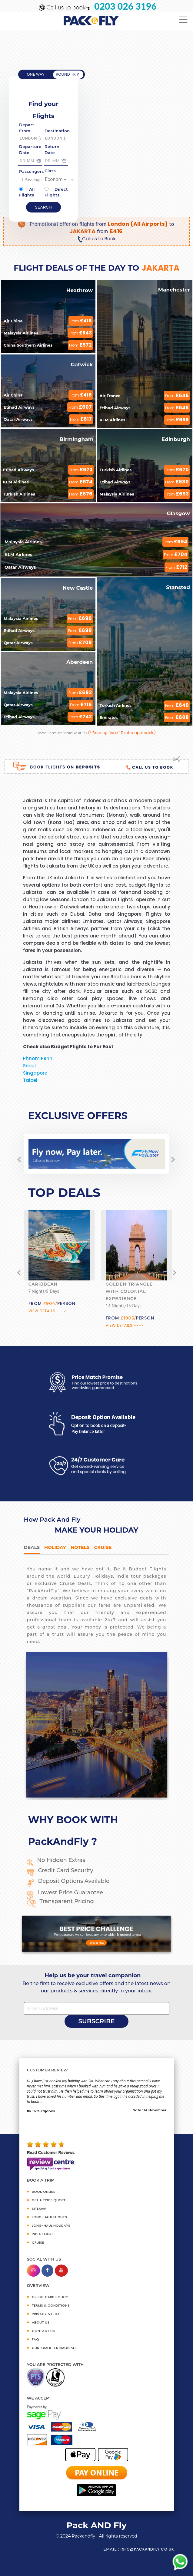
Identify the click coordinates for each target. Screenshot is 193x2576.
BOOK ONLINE (43, 2191)
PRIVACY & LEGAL (46, 2313)
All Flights (27, 192)
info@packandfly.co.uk (147, 2549)
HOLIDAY (55, 1547)
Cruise (102, 1547)
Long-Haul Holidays (51, 2225)
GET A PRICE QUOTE (49, 2200)
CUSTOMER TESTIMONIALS (54, 2347)
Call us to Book (96, 239)
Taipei (30, 1080)
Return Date (52, 149)
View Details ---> (47, 1310)
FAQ (35, 2339)
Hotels (80, 1547)
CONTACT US (43, 2330)
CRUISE (38, 2242)
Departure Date (30, 149)
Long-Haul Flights (49, 2217)
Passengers (31, 171)
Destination (57, 130)
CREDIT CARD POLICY (50, 2296)
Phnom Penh (37, 1058)
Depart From (26, 127)
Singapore (35, 1073)
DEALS (32, 1547)
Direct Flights (56, 192)
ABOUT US (40, 2322)
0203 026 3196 (125, 6)
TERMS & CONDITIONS (51, 2305)
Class (50, 170)
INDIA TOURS (43, 2234)
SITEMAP (39, 2208)
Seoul (29, 1065)
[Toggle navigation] (183, 20)
